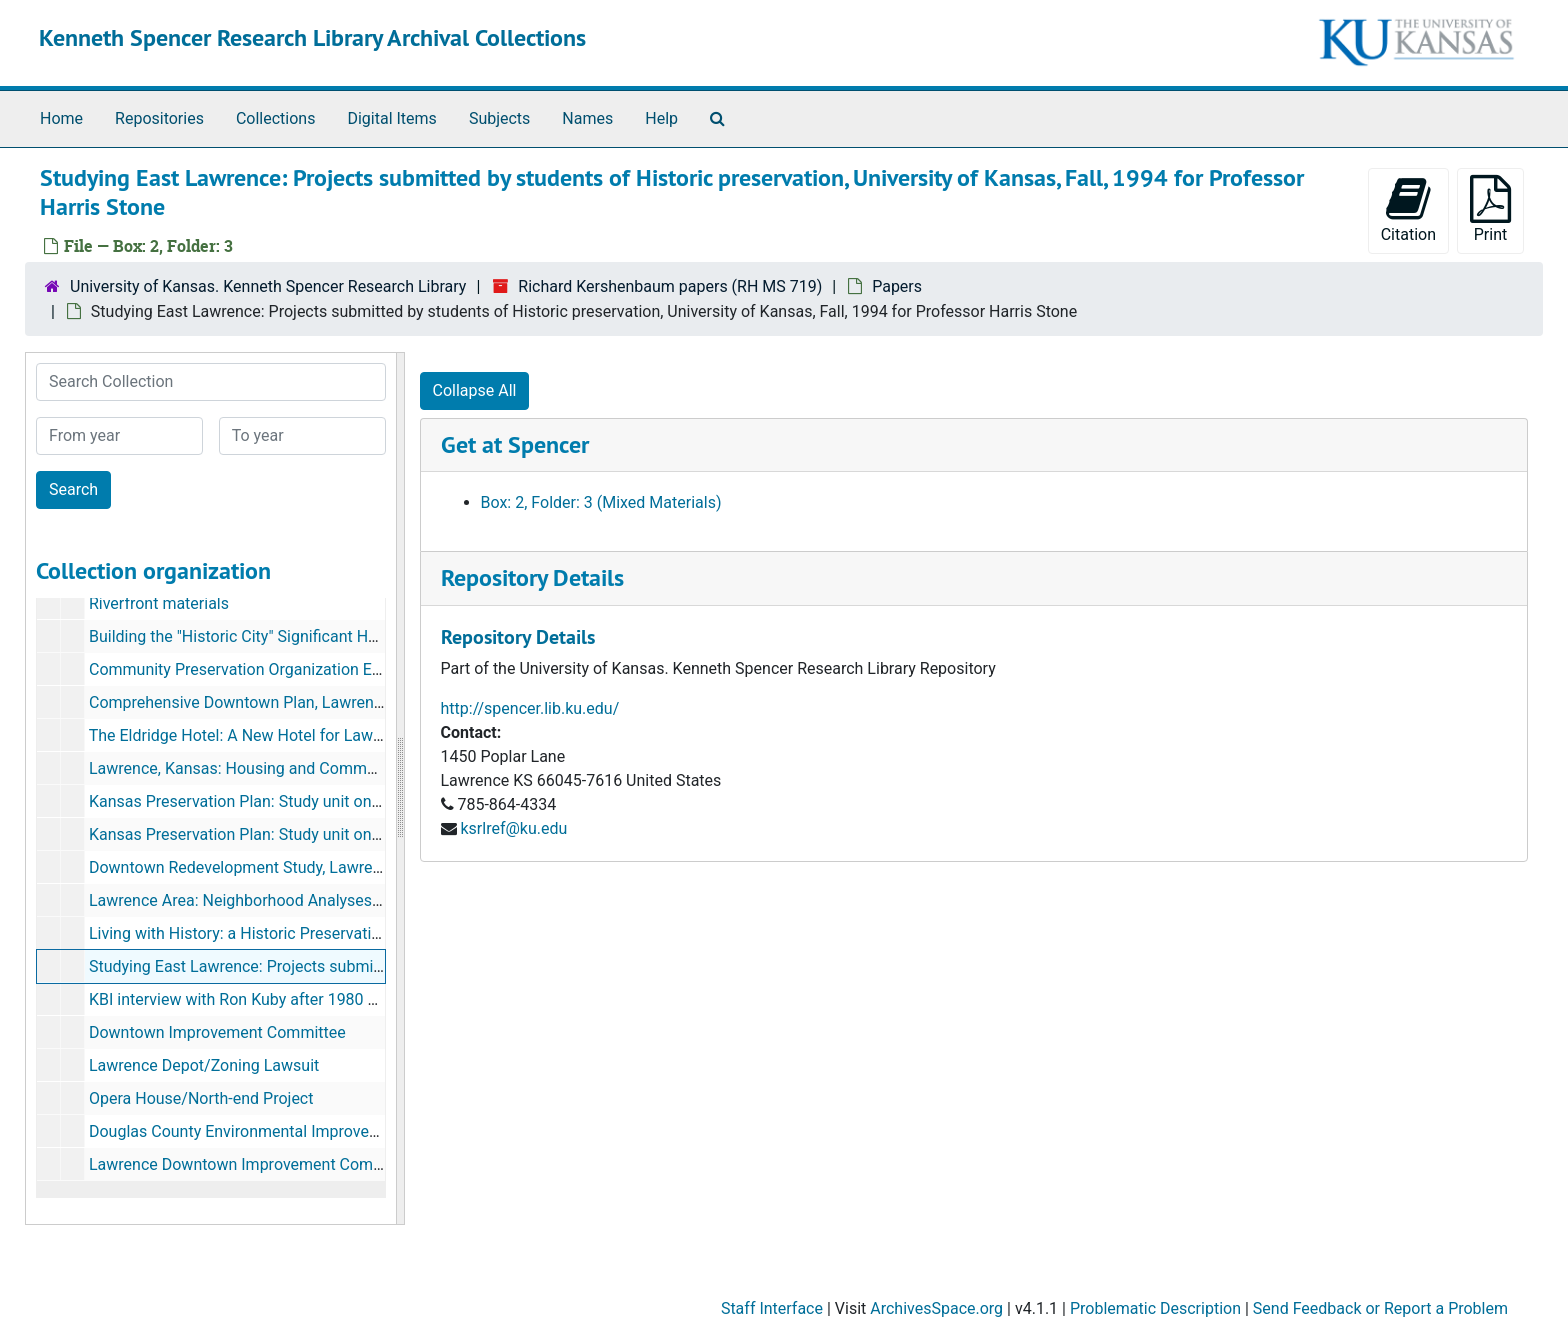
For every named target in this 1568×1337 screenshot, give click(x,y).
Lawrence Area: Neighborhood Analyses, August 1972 (279, 900)
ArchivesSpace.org (936, 1308)
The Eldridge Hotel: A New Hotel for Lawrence (251, 735)
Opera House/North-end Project (201, 1098)
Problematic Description (1155, 1308)
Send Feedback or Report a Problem (1380, 1308)
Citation (1408, 209)
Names (587, 118)
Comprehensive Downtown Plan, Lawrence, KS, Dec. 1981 (292, 702)
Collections (276, 118)
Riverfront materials (159, 603)
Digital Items (391, 118)
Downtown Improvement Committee (217, 1032)
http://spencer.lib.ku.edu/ (530, 708)
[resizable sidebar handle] (400, 789)
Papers (897, 286)
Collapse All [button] (475, 390)
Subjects (499, 118)
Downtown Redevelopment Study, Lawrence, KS (257, 867)
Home (61, 118)
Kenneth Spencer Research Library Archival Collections (312, 37)
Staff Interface (772, 1308)
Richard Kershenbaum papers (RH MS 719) (670, 286)
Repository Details (532, 577)
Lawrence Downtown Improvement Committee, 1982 (275, 1164)
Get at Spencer (515, 444)
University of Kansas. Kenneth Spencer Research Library (268, 286)
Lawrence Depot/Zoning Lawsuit (204, 1065)
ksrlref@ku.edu (513, 828)
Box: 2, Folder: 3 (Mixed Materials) (601, 502)
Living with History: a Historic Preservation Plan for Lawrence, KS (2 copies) (356, 933)
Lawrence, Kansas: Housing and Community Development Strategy (325, 768)
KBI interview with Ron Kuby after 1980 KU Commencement (299, 999)
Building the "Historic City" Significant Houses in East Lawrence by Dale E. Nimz (369, 636)
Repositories (159, 118)
